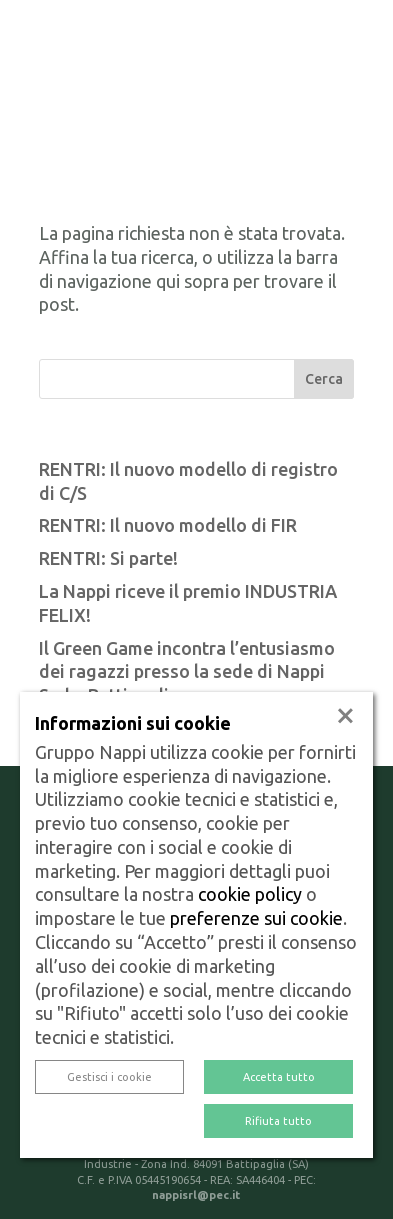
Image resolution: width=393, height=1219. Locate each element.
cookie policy (250, 894)
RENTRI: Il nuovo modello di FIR (168, 525)
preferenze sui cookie (256, 918)
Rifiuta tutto (278, 1121)
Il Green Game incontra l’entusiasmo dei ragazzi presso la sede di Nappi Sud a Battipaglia (187, 672)
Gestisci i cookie (109, 1077)
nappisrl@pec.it (196, 1195)
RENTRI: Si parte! (108, 558)
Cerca (324, 379)
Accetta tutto (279, 1077)
